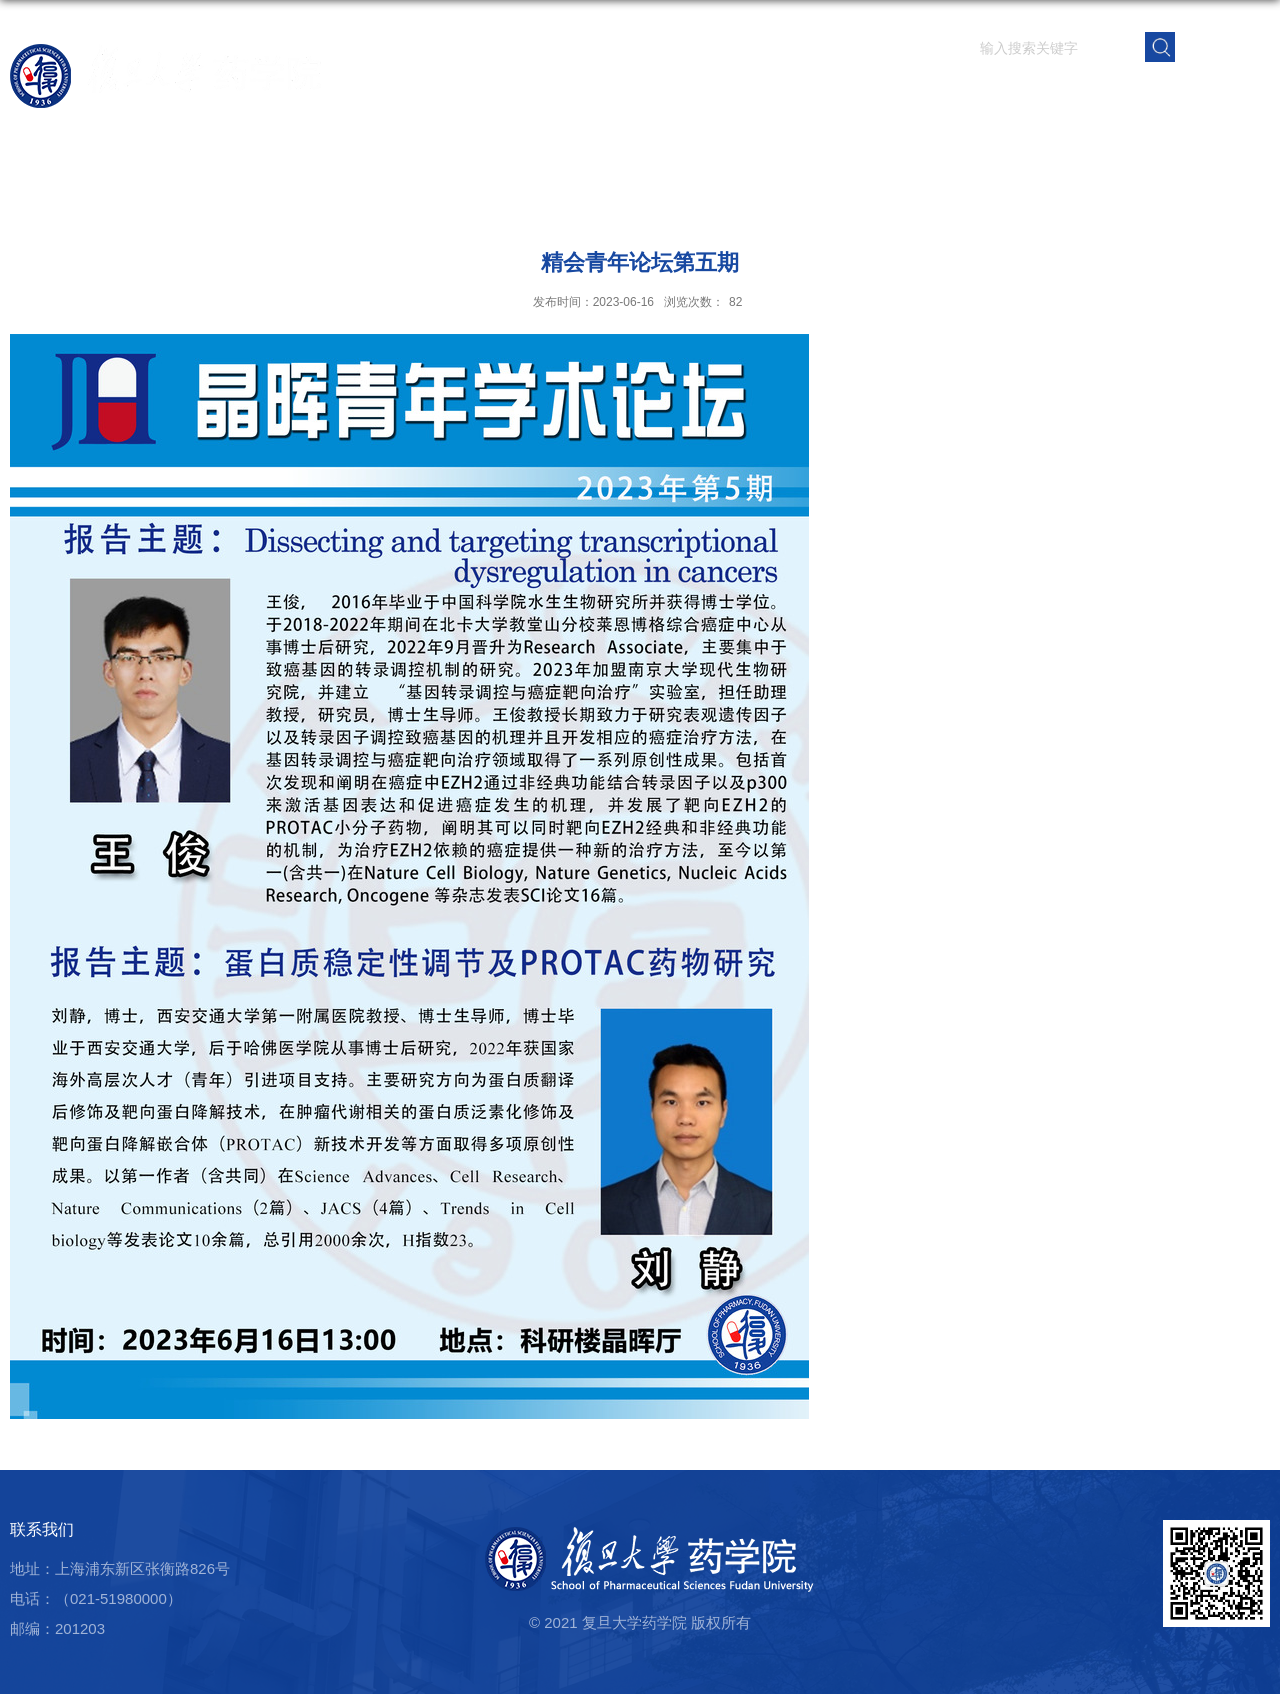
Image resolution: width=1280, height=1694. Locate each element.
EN (1223, 45)
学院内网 (1233, 94)
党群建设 (1085, 94)
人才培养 (937, 94)
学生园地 (1011, 94)
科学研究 (863, 94)
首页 (657, 94)
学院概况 (715, 94)
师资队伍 (789, 94)
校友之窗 (1159, 94)
